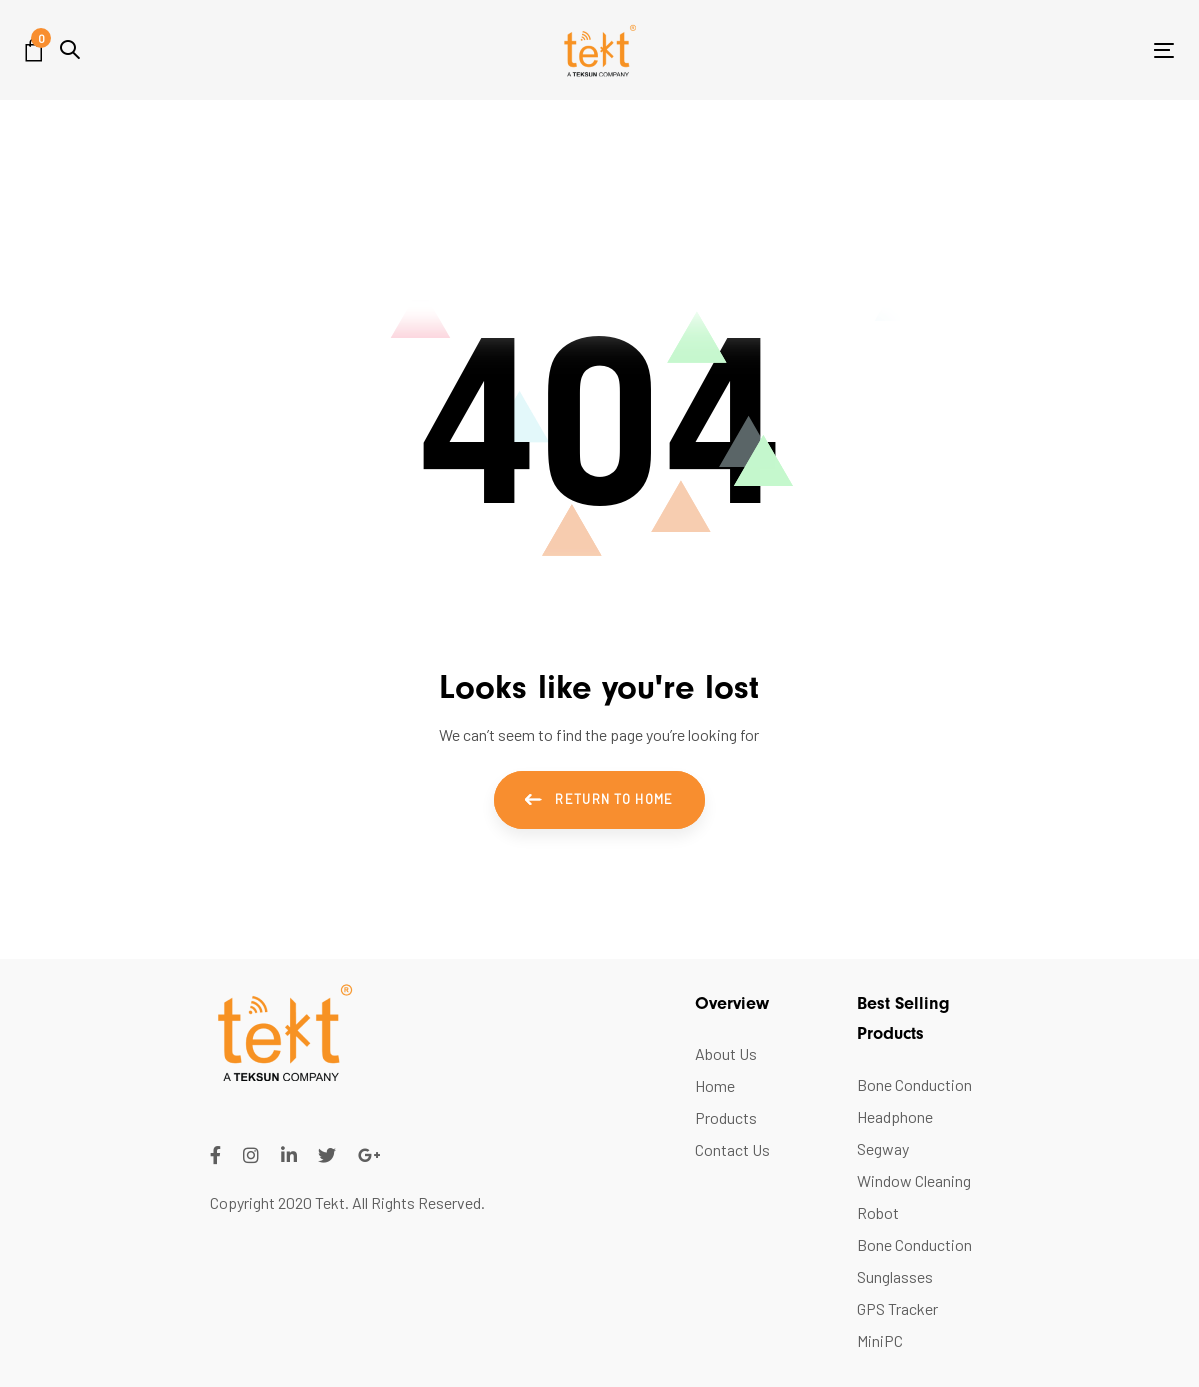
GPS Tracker (897, 1308)
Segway (883, 1148)
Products (726, 1117)
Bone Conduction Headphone (914, 1100)
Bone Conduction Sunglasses (914, 1260)
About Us (726, 1053)
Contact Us (732, 1149)
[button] (70, 49)
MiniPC (880, 1340)
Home (715, 1085)
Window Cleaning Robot (914, 1196)
